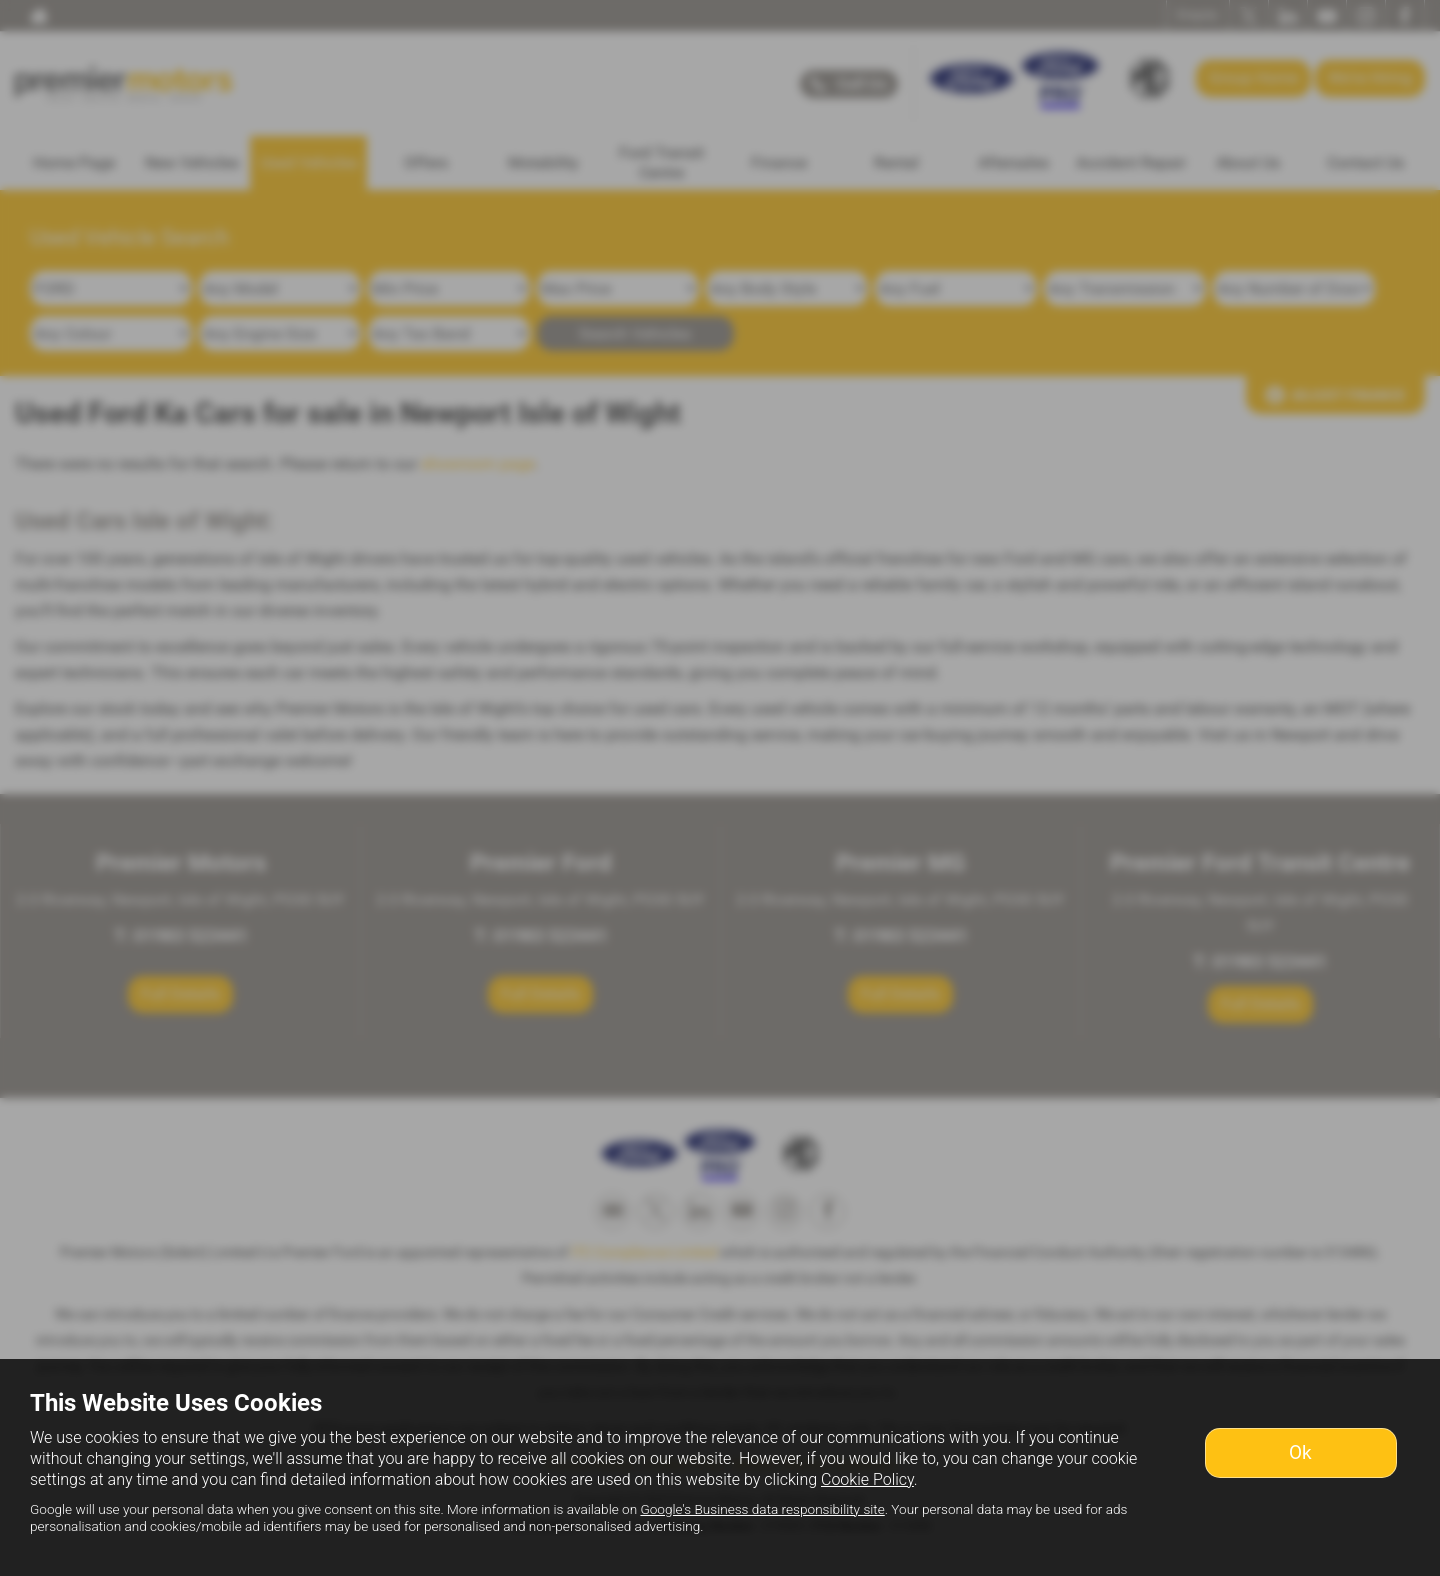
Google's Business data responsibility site (762, 1509)
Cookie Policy (867, 1479)
